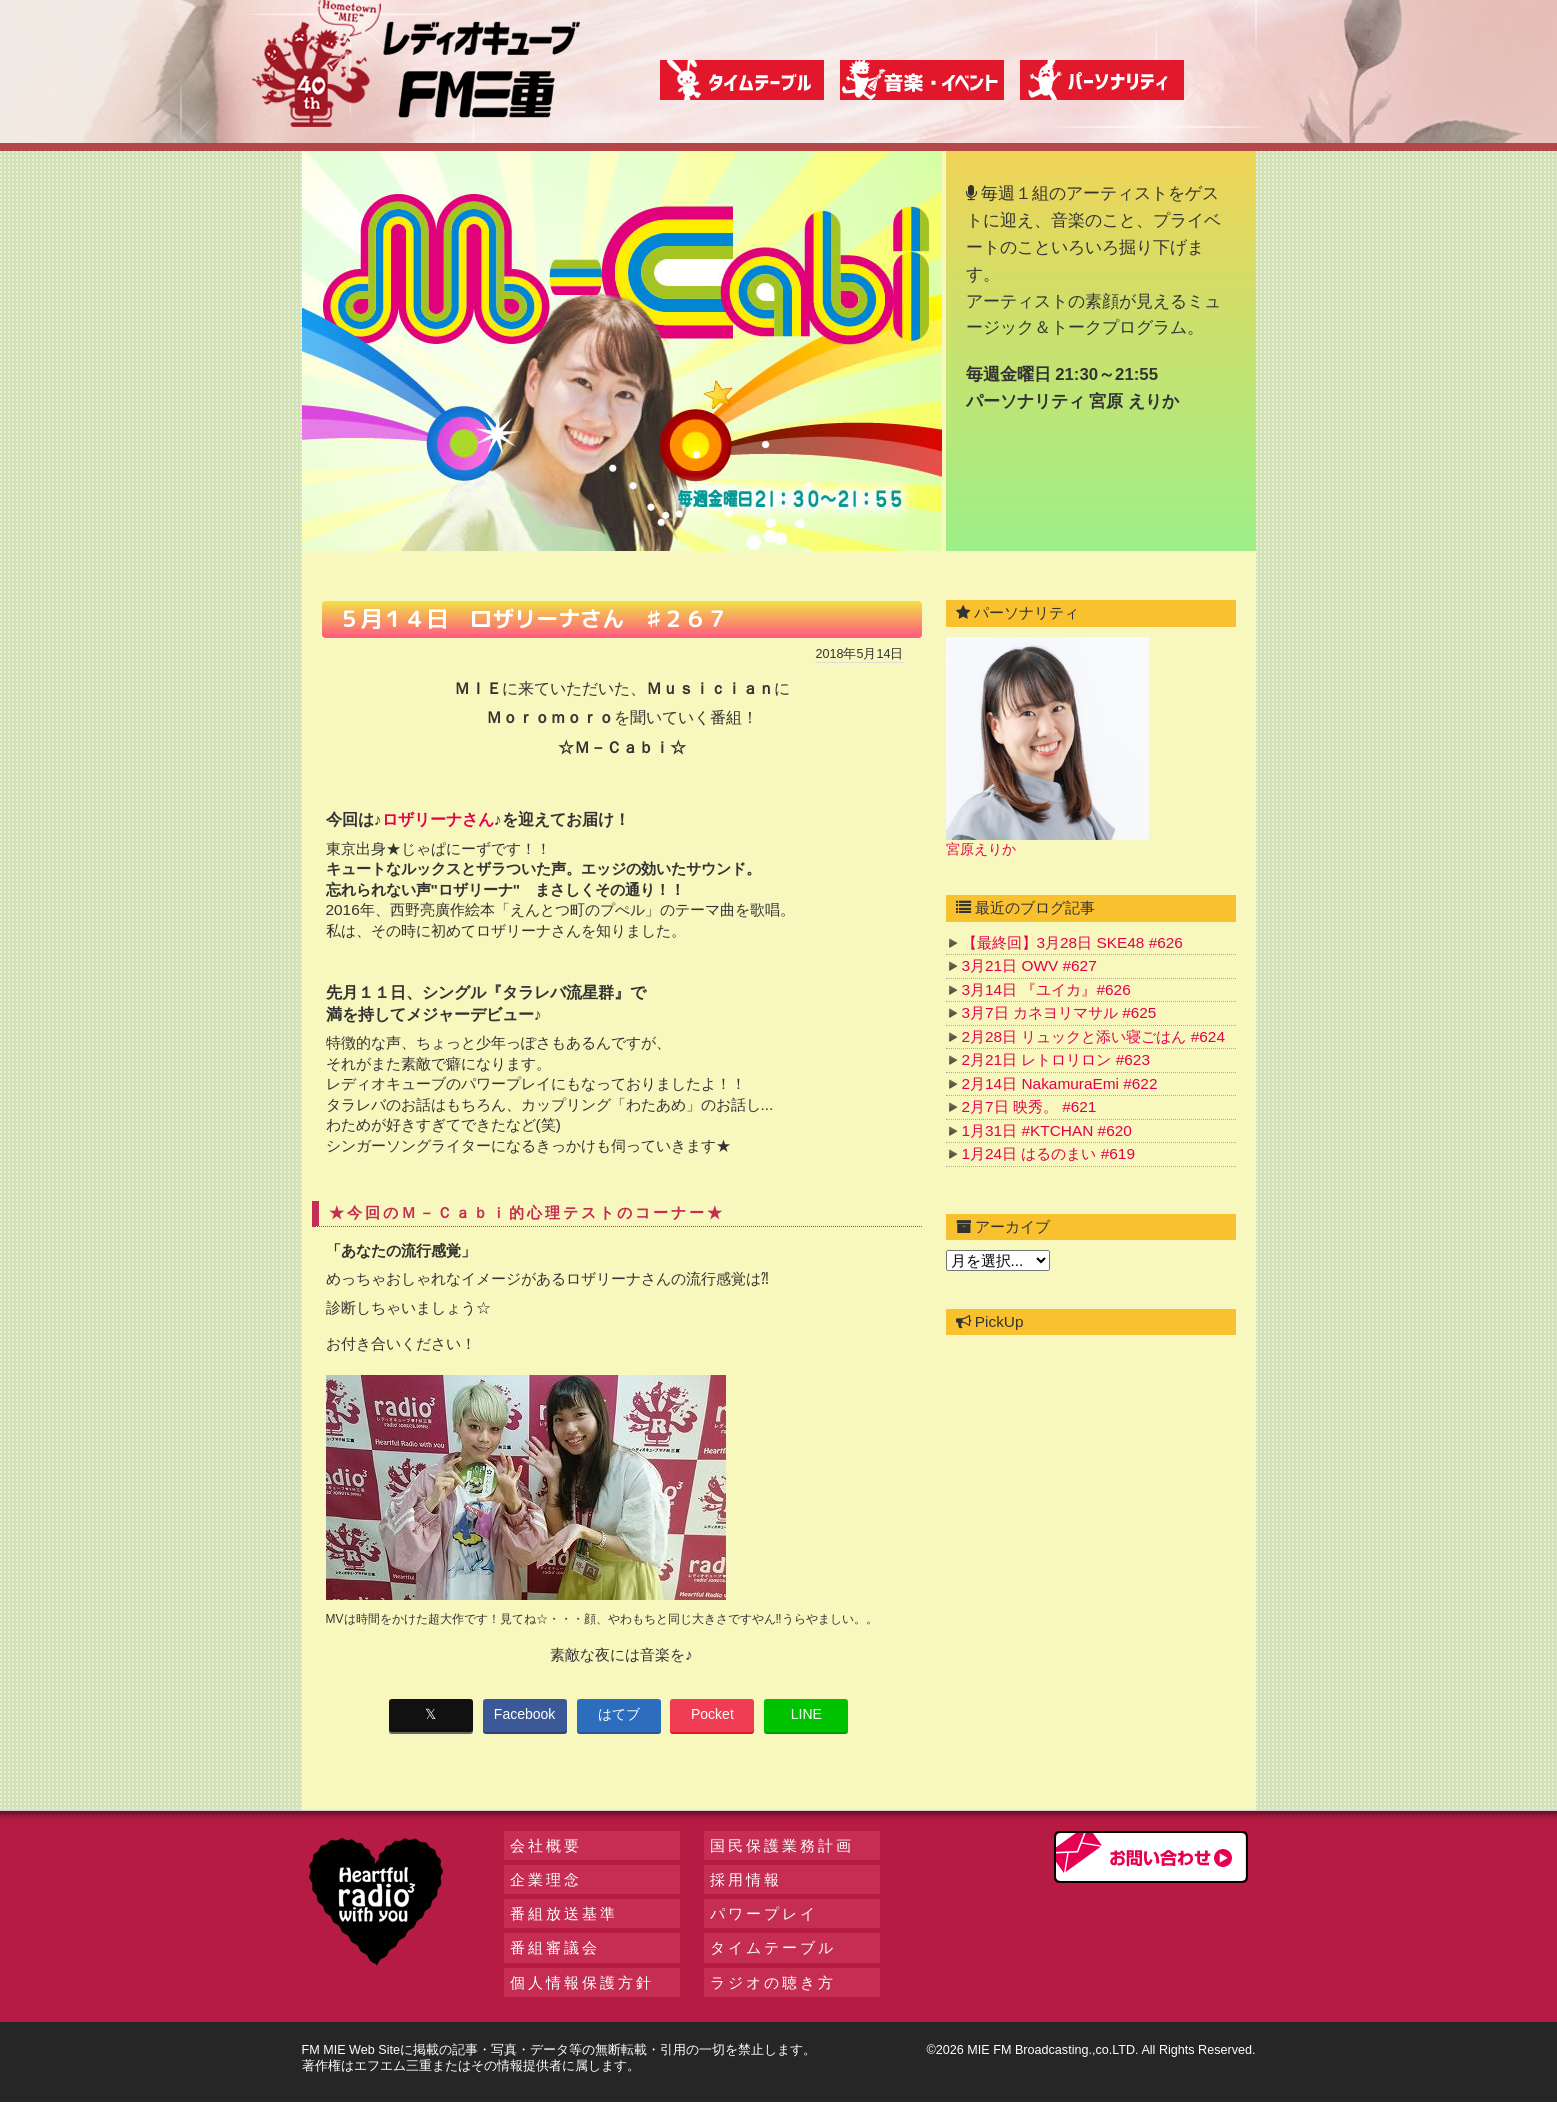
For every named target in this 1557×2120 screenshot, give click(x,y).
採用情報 (746, 1879)
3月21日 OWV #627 (1029, 965)
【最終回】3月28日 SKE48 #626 (1072, 942)
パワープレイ (764, 1913)
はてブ (619, 1714)
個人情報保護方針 (582, 1982)
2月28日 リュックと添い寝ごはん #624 (1093, 1036)
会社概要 (546, 1845)
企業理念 (546, 1879)
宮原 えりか (1134, 401)
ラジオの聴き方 (773, 1982)
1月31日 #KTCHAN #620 (1047, 1130)
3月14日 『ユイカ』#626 (1046, 989)
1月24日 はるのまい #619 (1048, 1153)
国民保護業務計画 (782, 1845)
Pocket (712, 1714)
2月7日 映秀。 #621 (1029, 1106)
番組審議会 (555, 1947)
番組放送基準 (564, 1913)
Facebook (524, 1714)
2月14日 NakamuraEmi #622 (1060, 1083)
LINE (806, 1714)
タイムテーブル (773, 1947)
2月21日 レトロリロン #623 (1056, 1059)
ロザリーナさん (438, 819)
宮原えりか (981, 849)
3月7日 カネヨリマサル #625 (1059, 1012)
